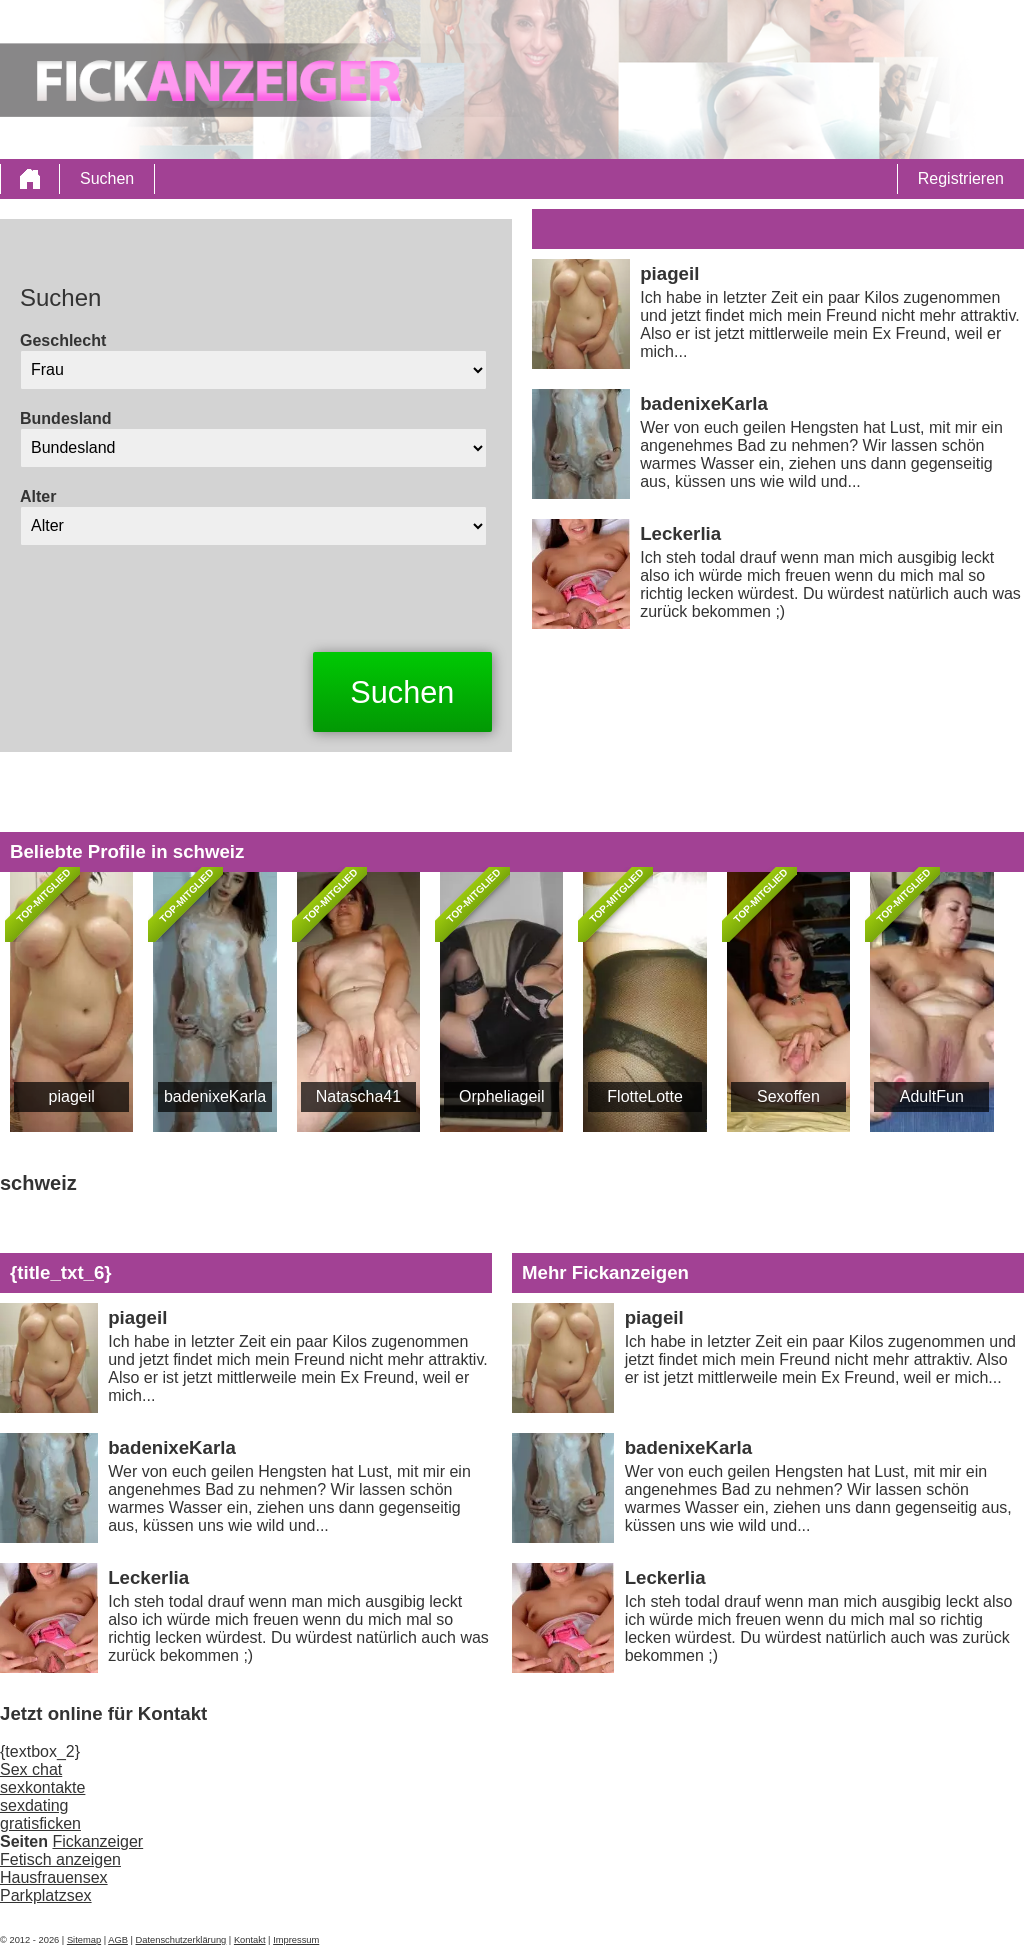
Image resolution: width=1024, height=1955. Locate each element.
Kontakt (250, 1940)
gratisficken (40, 1823)
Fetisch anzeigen (60, 1859)
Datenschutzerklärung (181, 1940)
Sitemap (84, 1940)
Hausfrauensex (54, 1877)
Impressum (296, 1940)
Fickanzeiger (97, 1841)
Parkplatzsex (46, 1895)
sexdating (34, 1805)
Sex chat (31, 1769)
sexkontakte (42, 1787)
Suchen (107, 178)
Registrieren (961, 178)
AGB (118, 1940)
